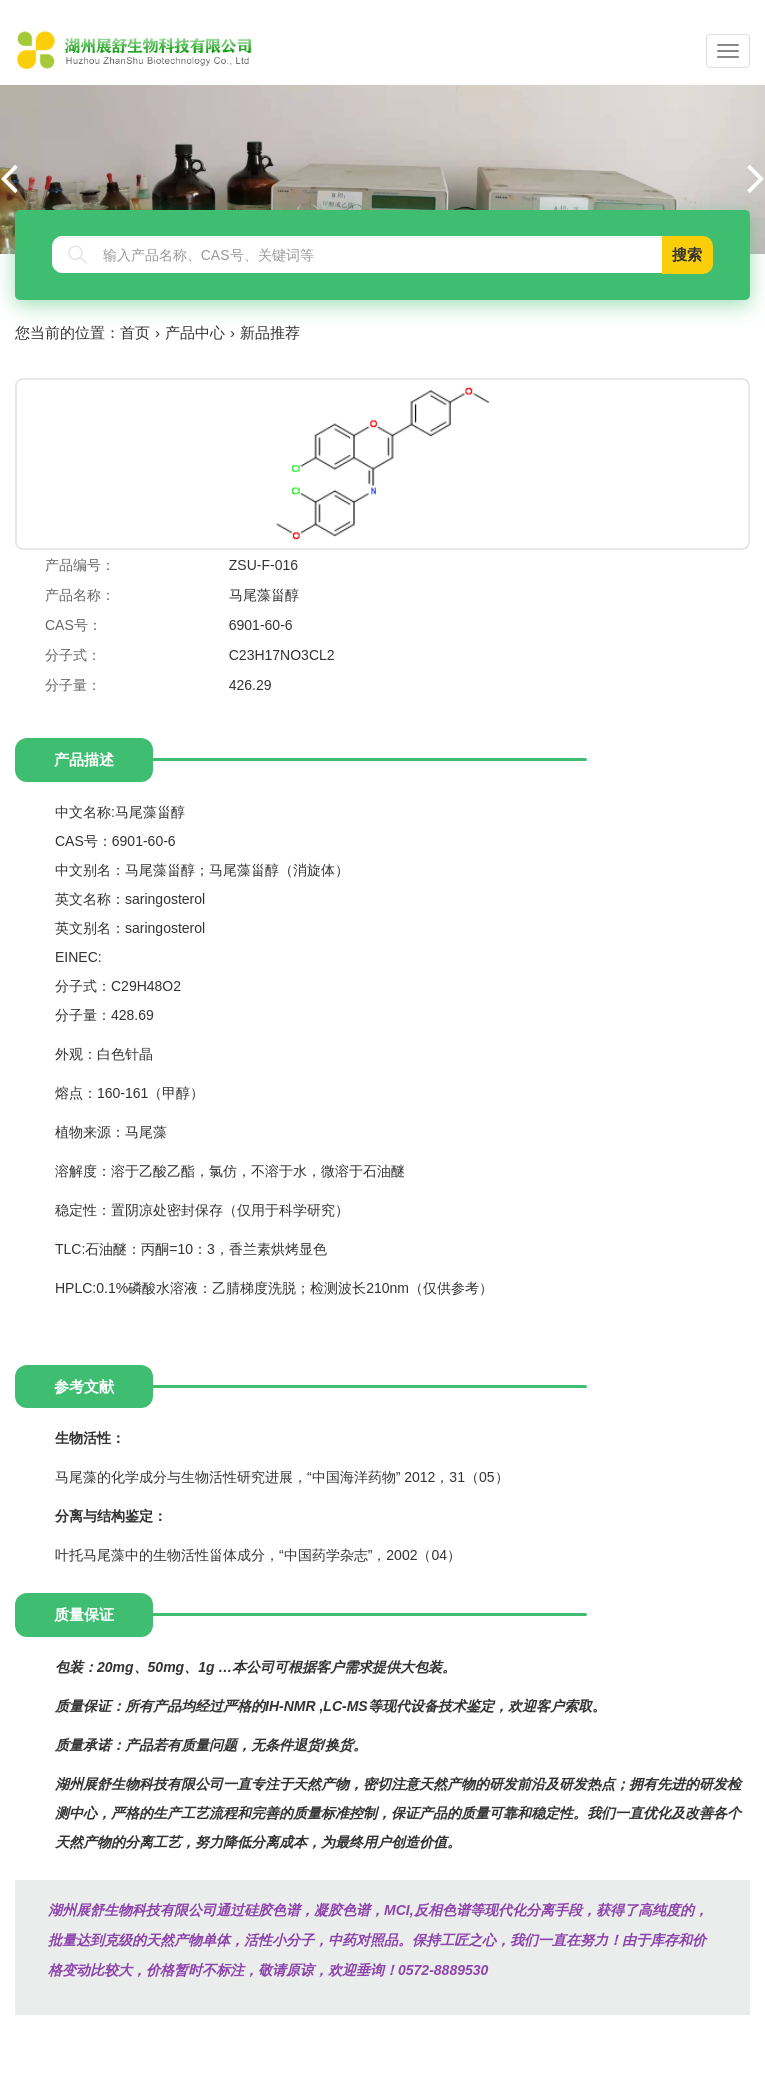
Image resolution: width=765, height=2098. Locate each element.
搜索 (687, 254)
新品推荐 (270, 332)
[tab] (368, 759)
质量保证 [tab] (84, 1614)
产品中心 (195, 332)
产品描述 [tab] (84, 759)
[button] (756, 177)
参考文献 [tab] (84, 1386)
